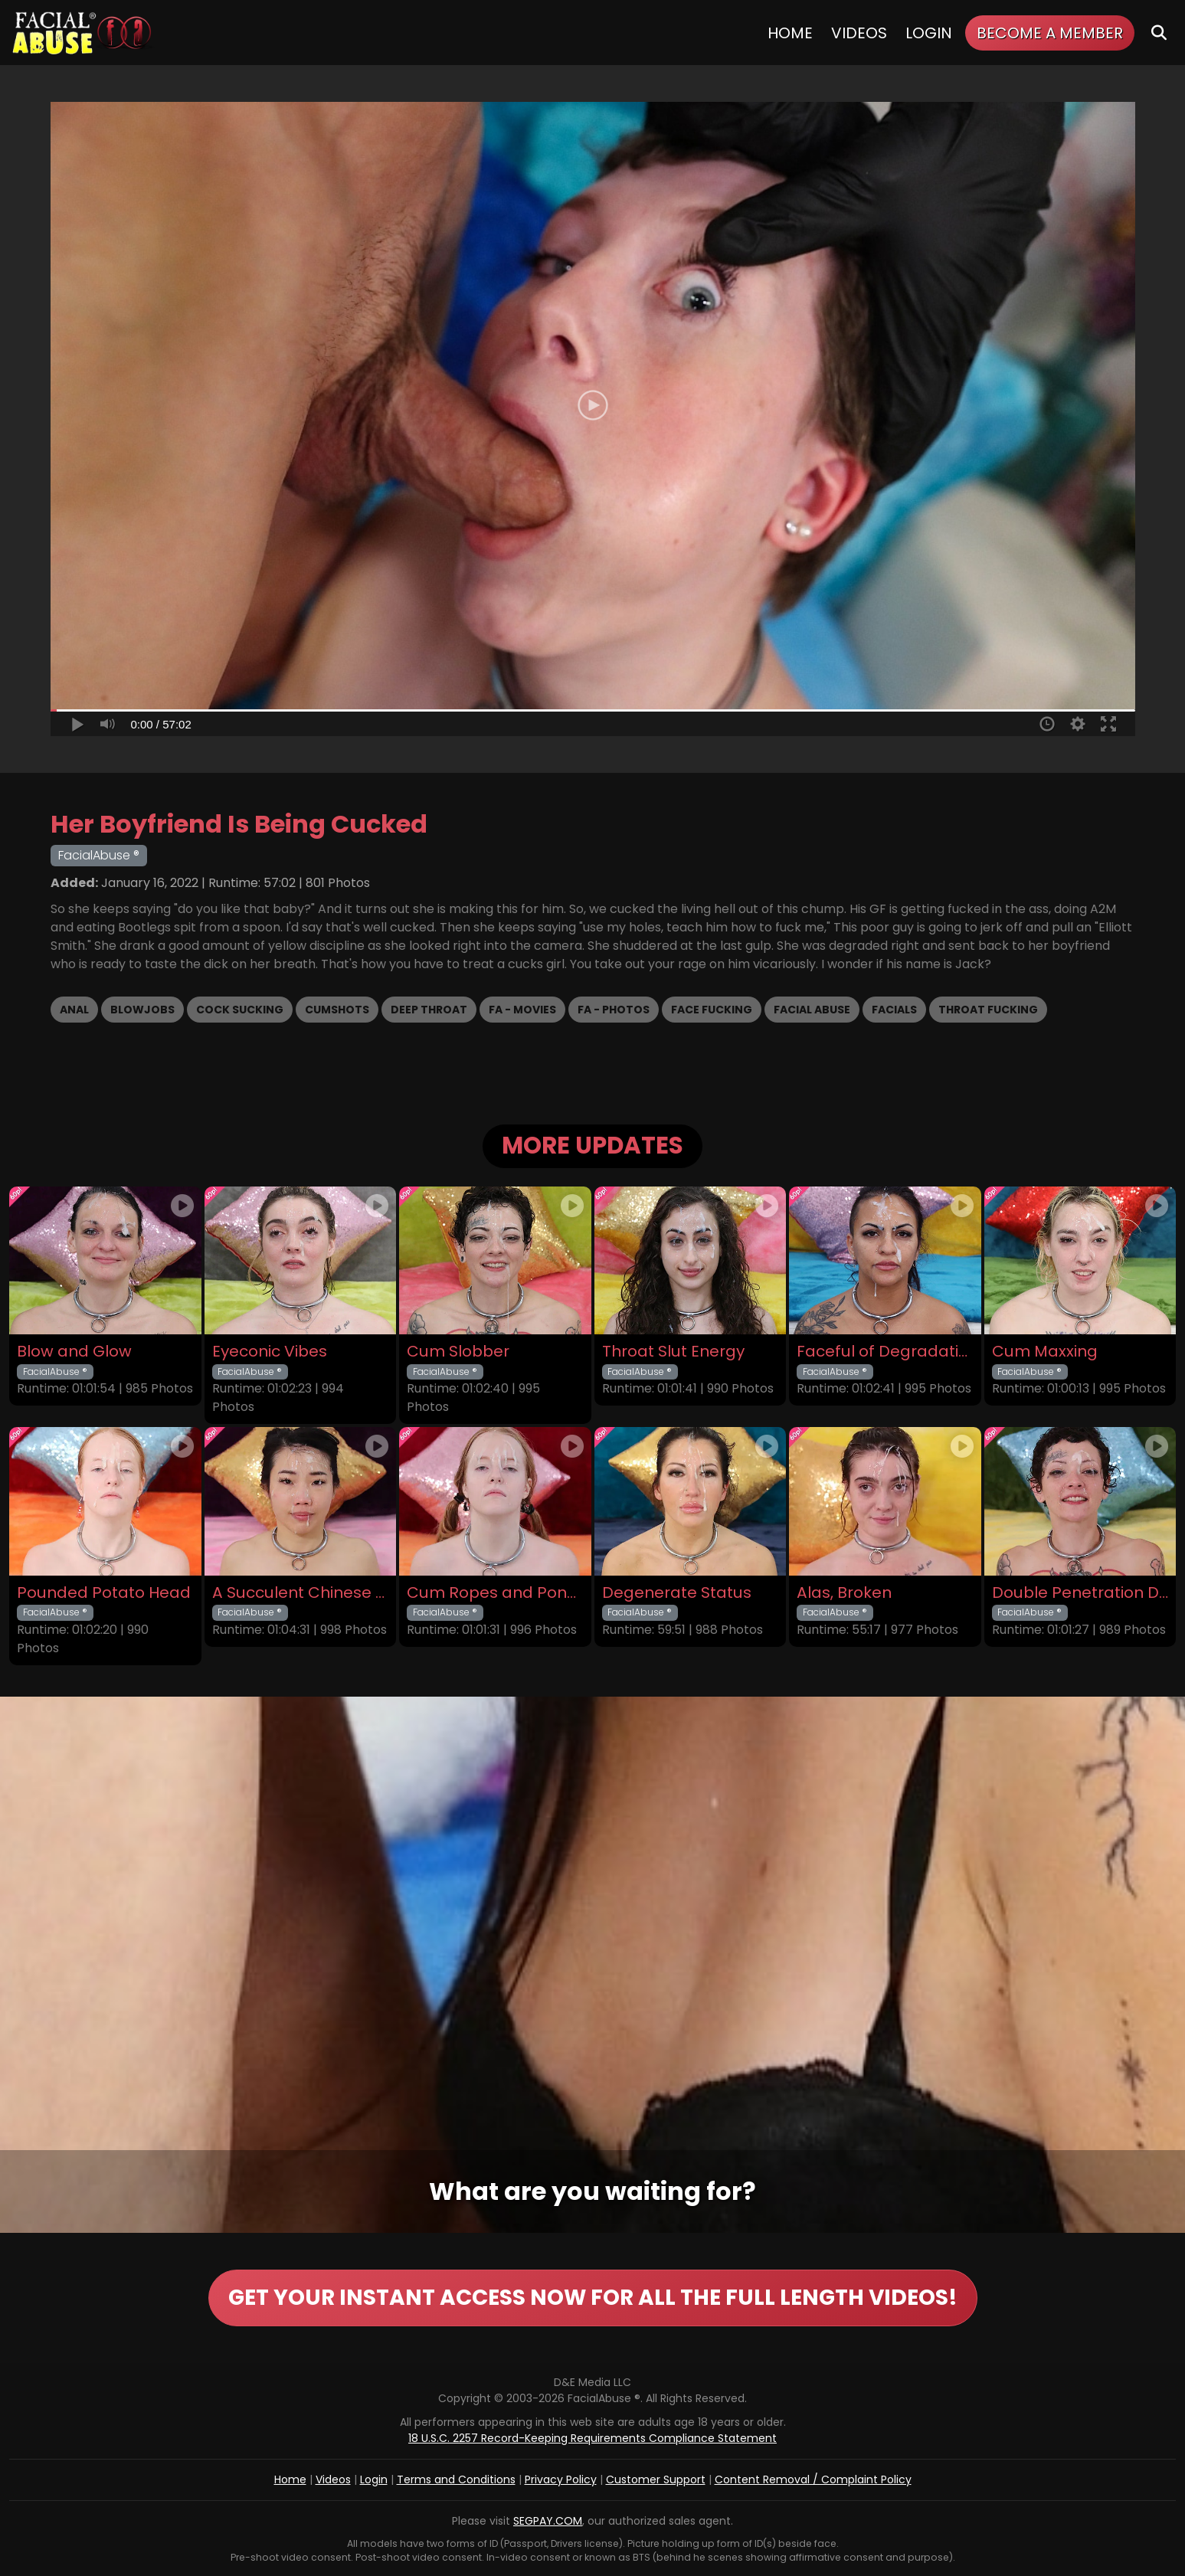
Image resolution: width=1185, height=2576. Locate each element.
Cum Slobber (458, 1351)
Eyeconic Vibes (269, 1351)
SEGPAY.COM (547, 2521)
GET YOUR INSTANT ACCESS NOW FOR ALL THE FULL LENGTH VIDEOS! (592, 2298)
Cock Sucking (239, 1009)
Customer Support (655, 2479)
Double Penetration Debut (1080, 1592)
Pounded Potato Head (104, 1592)
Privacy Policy (561, 2479)
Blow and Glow (74, 1351)
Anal (74, 1009)
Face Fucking (711, 1009)
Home (790, 33)
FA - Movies (522, 1009)
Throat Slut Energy (673, 1351)
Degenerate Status (676, 1592)
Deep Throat (429, 1009)
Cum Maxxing (1045, 1351)
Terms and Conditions (456, 2479)
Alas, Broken (844, 1592)
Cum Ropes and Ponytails (495, 1592)
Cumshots (337, 1009)
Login (928, 33)
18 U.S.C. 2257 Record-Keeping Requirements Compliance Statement (592, 2438)
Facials (894, 1009)
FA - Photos (614, 1009)
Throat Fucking (988, 1009)
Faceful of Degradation (885, 1351)
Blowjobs (142, 1009)
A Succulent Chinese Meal (300, 1592)
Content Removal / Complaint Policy (813, 2479)
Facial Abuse (812, 1009)
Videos (859, 33)
